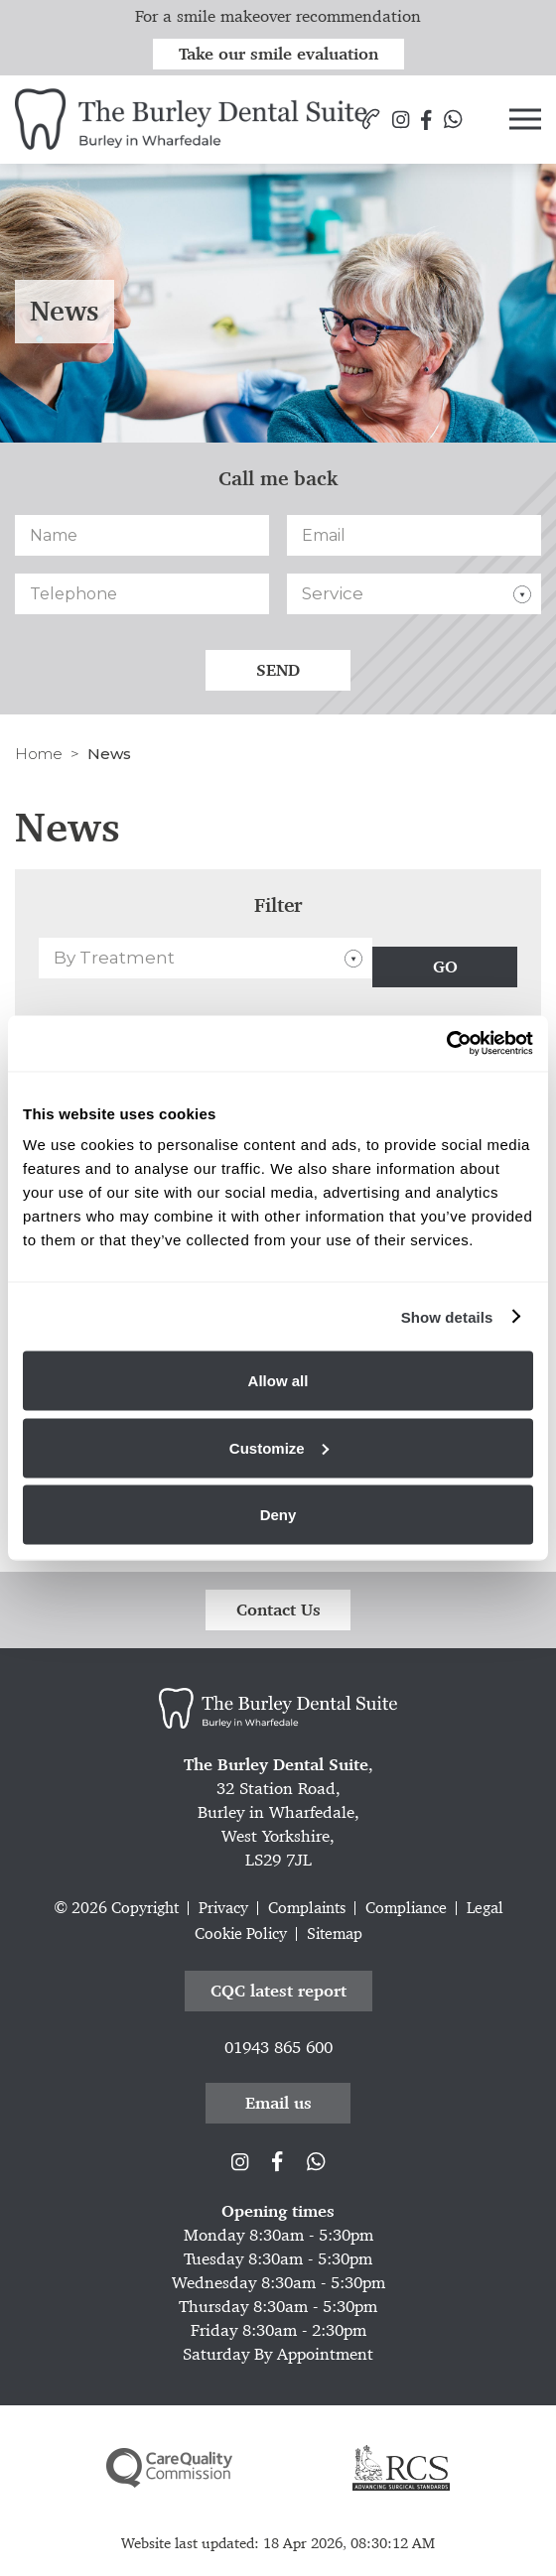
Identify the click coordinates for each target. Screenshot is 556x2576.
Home (39, 753)
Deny (278, 1514)
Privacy (223, 1907)
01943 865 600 (278, 2047)
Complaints (307, 1907)
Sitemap (334, 1933)
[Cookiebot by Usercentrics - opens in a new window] (446, 1044)
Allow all (278, 1380)
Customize (279, 1447)
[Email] (414, 535)
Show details (447, 1316)
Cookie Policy (241, 1933)
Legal (485, 1907)
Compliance (406, 1907)
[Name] (142, 535)
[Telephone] (142, 594)
